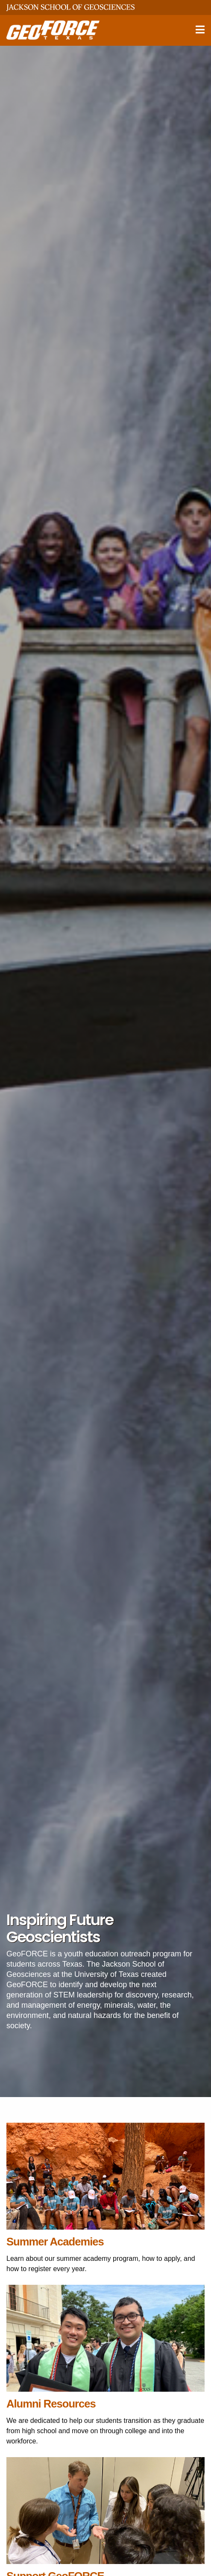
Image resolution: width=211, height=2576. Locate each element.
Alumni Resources (51, 2404)
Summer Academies (55, 2242)
